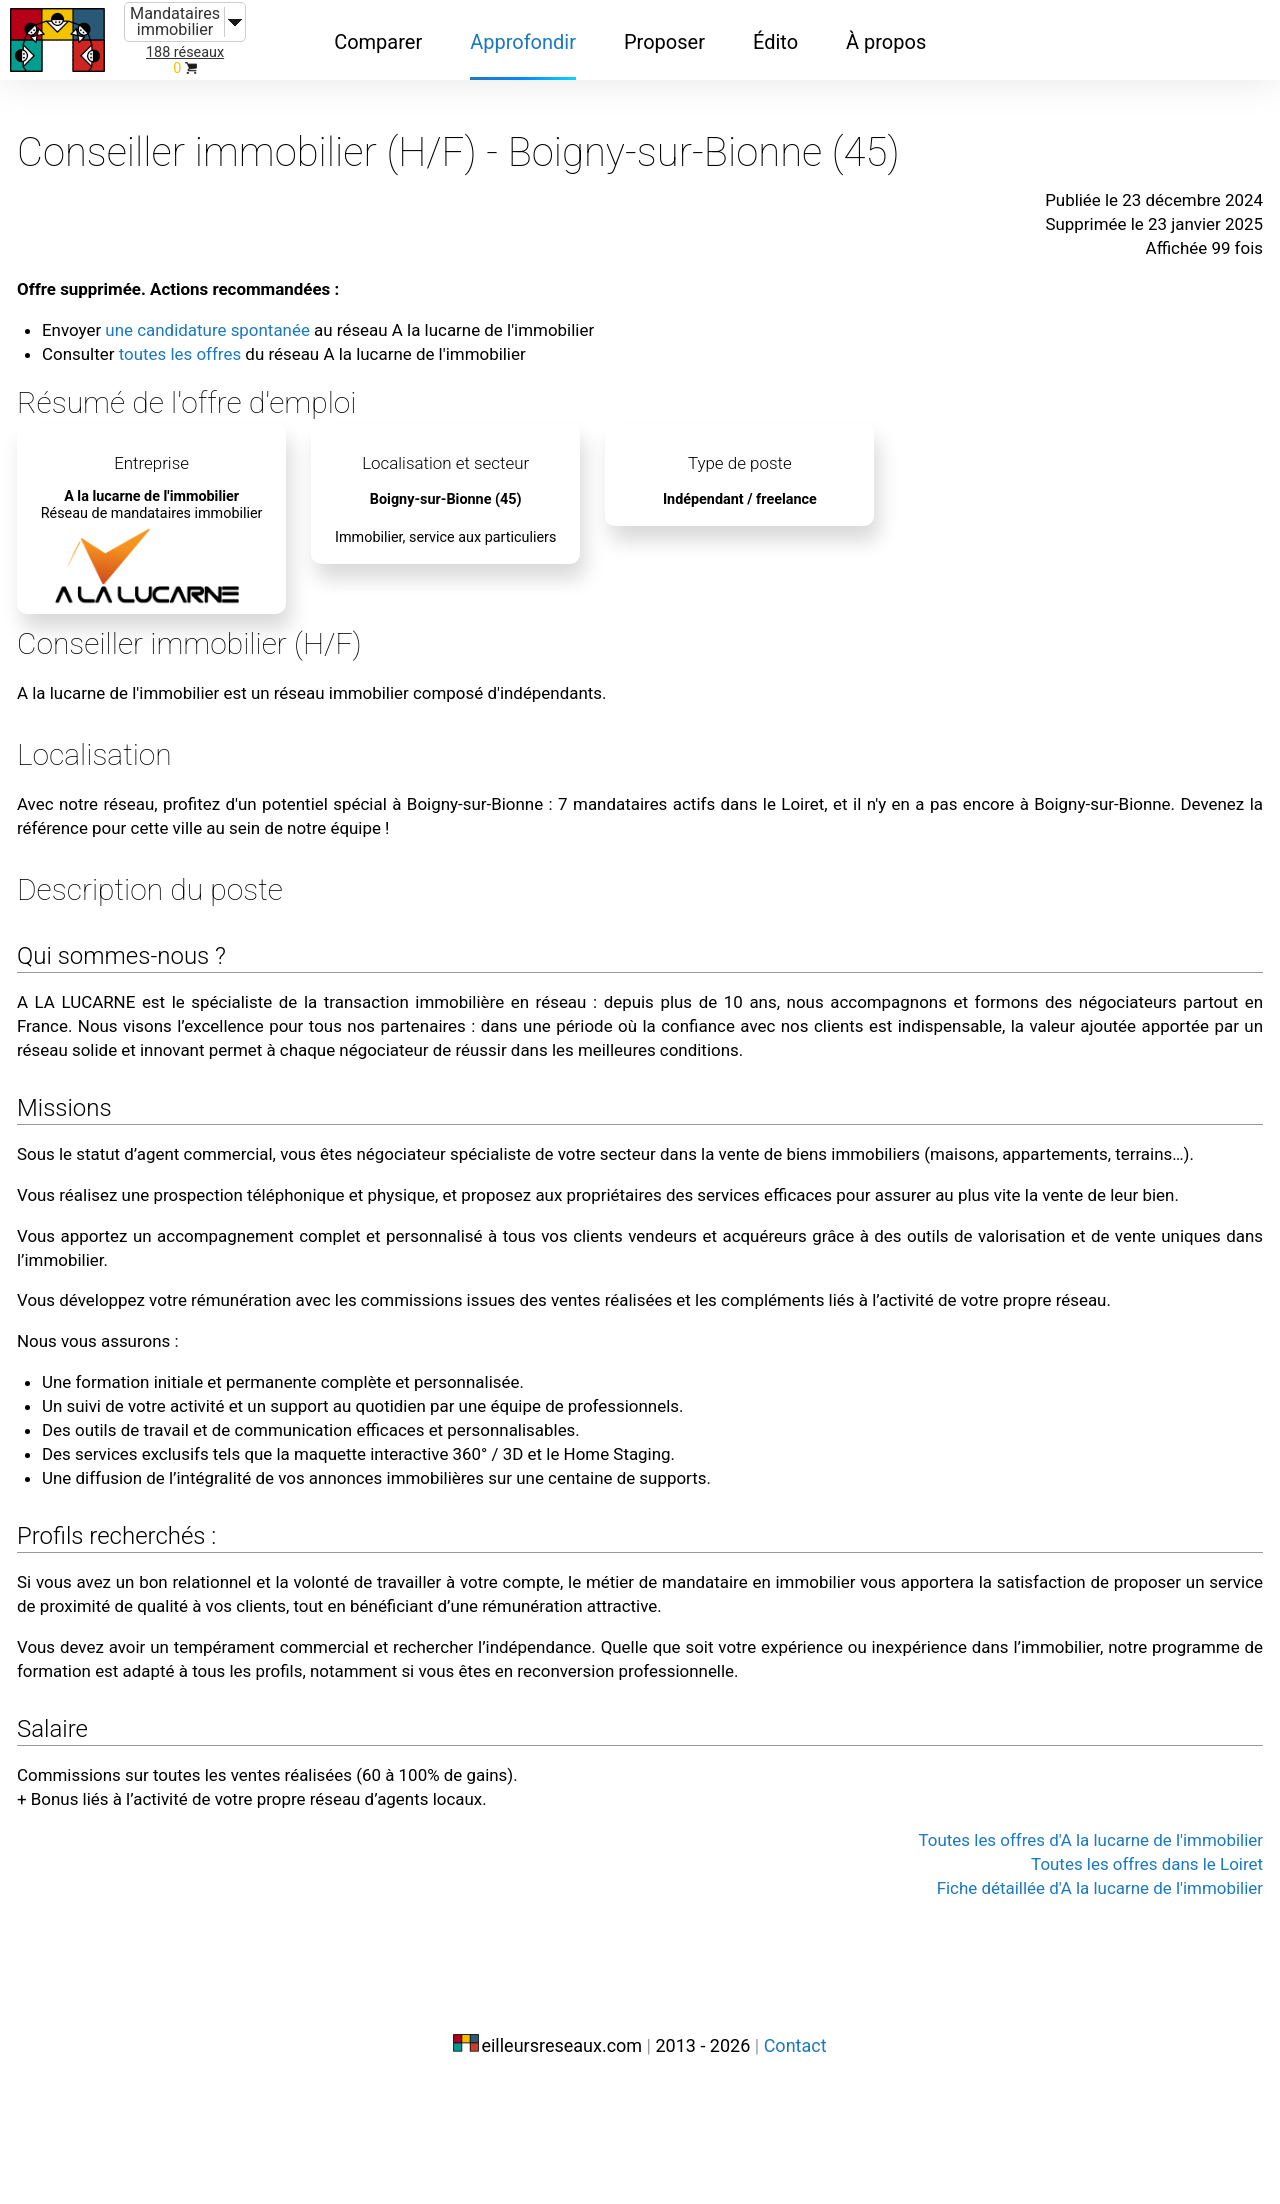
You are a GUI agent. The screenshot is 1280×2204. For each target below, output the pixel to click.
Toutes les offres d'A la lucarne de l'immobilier (1036, 1976)
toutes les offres (228, 322)
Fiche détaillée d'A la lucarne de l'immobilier (1047, 2024)
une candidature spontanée (261, 298)
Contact (795, 2161)
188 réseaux (185, 52)
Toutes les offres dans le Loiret (1103, 2000)
